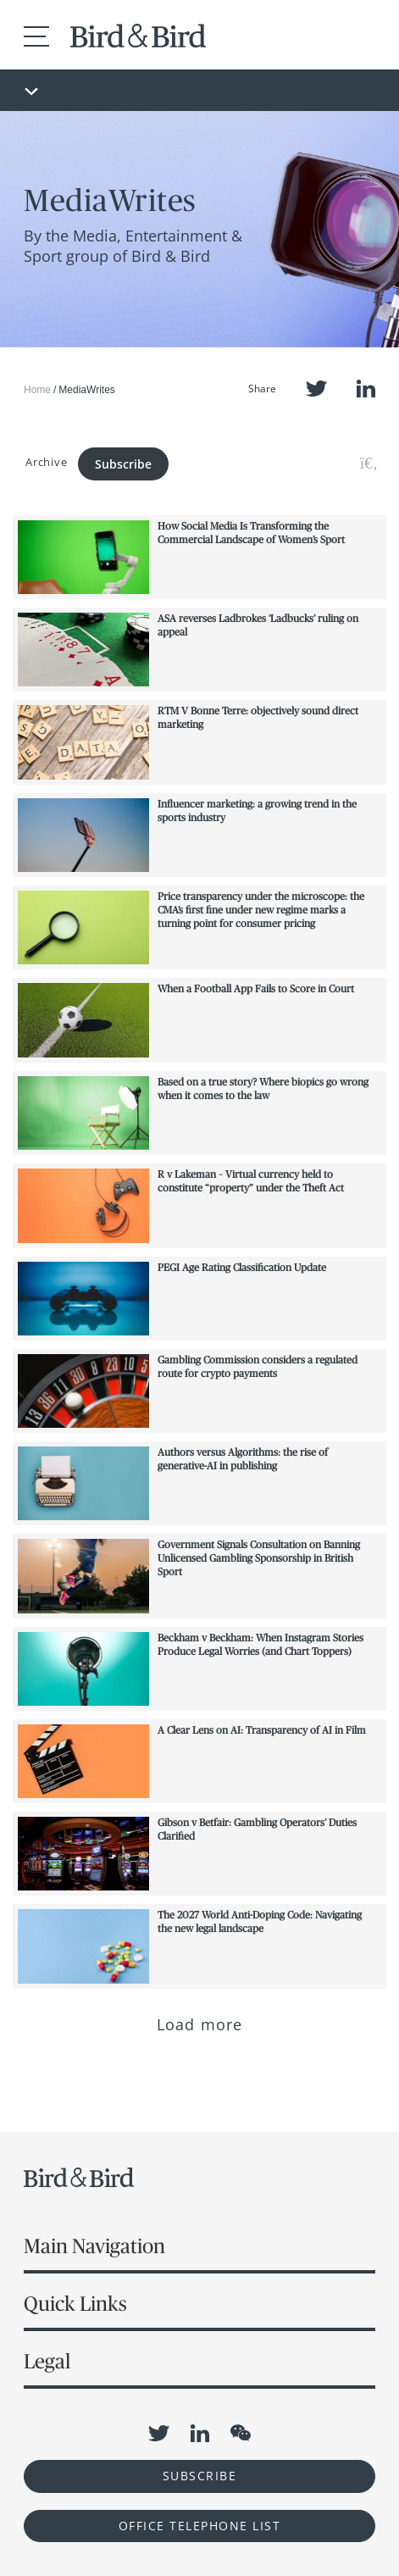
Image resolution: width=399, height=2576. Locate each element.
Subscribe (123, 464)
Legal (47, 2361)
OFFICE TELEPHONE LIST (200, 2526)
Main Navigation (94, 2246)
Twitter (316, 388)
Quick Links (75, 2303)
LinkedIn (366, 388)
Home (37, 390)
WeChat (240, 2433)
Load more (199, 2024)
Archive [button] (46, 461)
